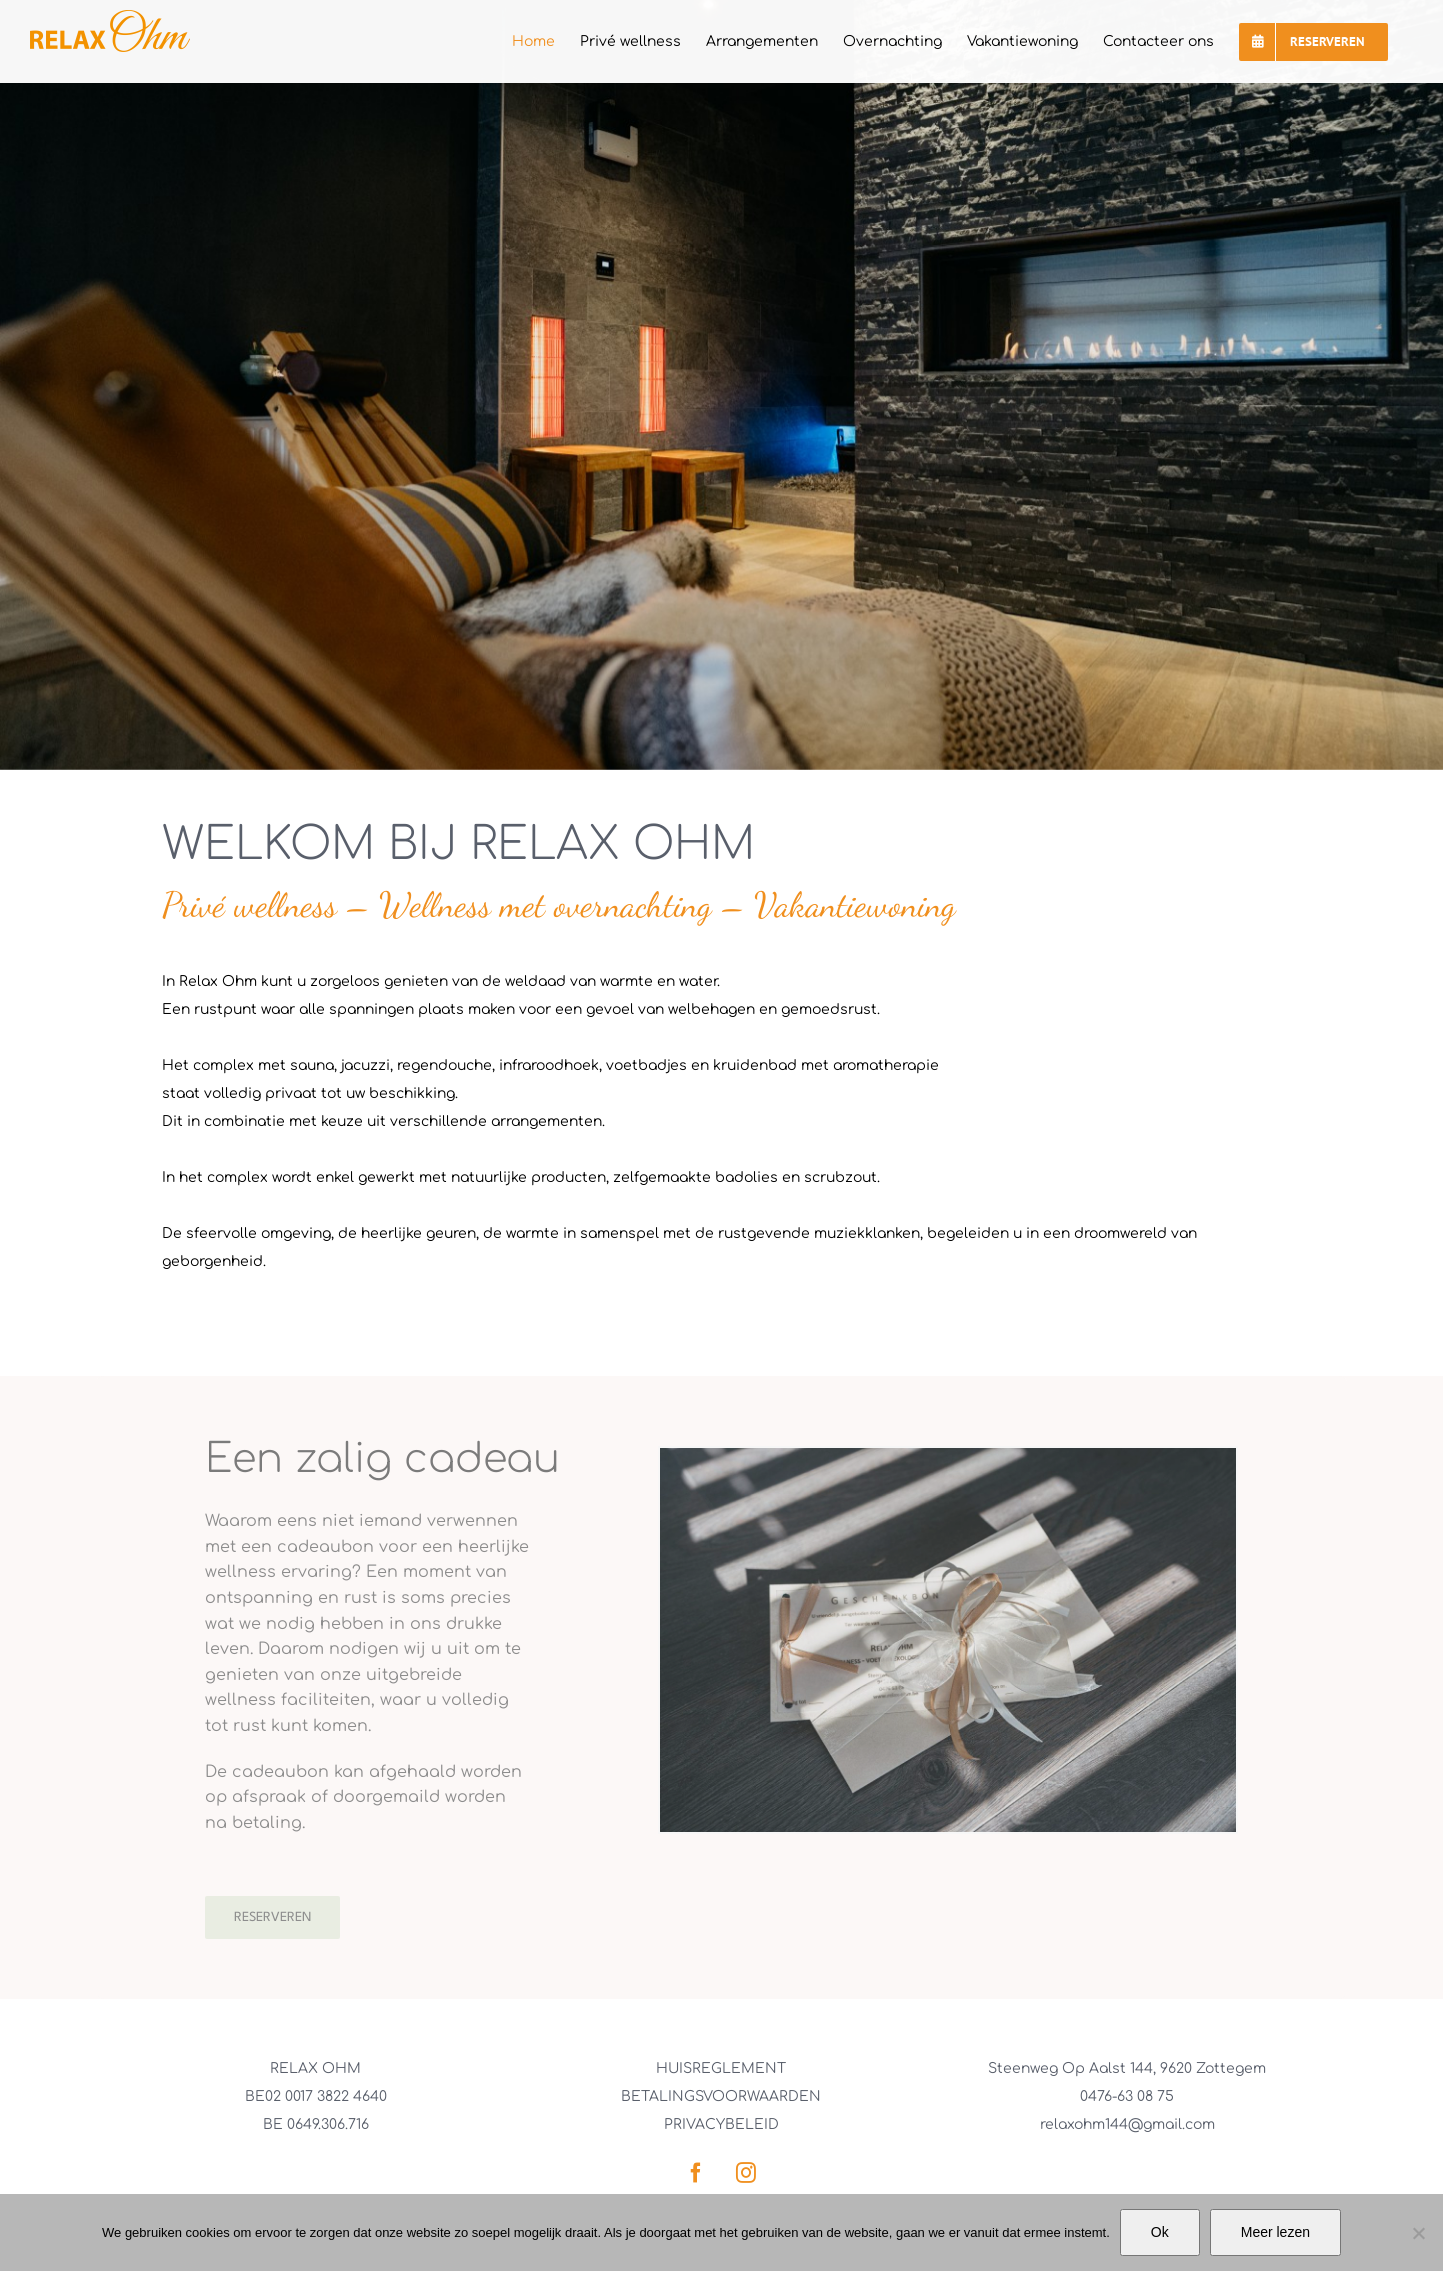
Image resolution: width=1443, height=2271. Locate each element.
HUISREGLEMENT (721, 2068)
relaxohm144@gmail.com (1127, 2124)
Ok (1160, 2232)
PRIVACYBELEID (721, 2124)
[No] (1418, 2233)
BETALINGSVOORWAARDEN (721, 2096)
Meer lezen (1275, 2232)
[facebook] (696, 2173)
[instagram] (746, 2173)
